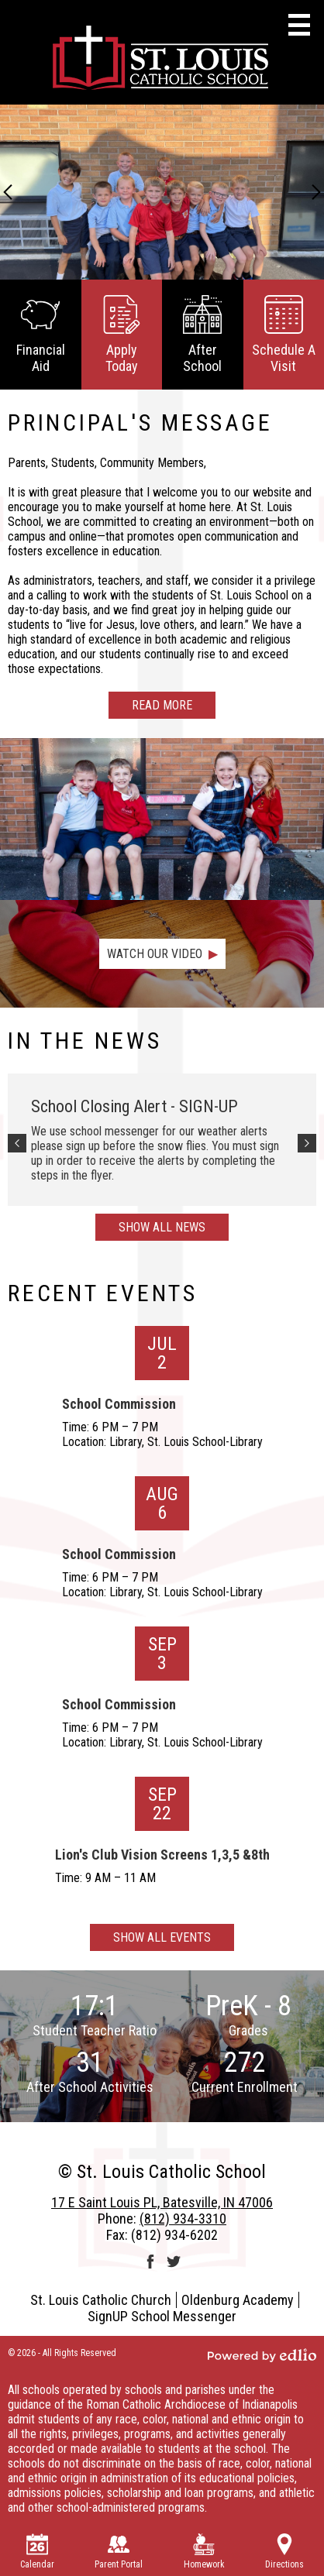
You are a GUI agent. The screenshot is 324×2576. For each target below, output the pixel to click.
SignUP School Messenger (162, 2316)
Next (316, 192)
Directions (284, 2551)
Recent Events (103, 1293)
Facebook (150, 2262)
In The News (84, 1040)
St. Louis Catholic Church (100, 2300)
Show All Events (162, 1937)
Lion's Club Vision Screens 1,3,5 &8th (162, 1854)
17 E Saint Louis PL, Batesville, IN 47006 (162, 2202)
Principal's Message (140, 422)
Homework (204, 2551)
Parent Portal (119, 2551)
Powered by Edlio (262, 2355)
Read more (162, 705)
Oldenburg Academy (237, 2300)
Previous (8, 192)
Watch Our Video (154, 953)
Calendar (37, 2551)
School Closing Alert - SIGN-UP (134, 1106)
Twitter (174, 2262)
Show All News (162, 1227)
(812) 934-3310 (183, 2218)
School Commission (119, 1404)
